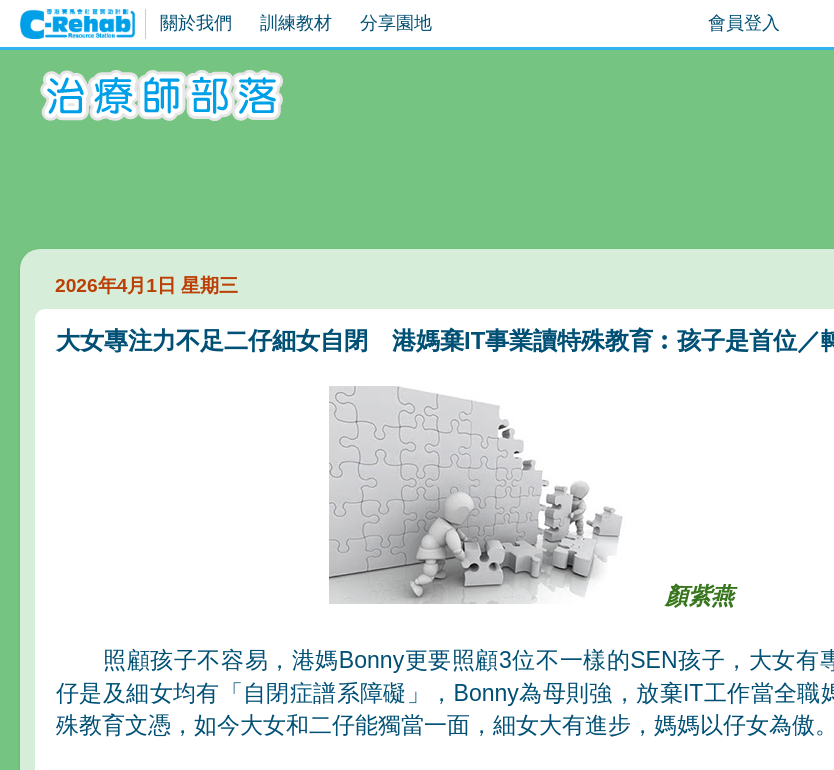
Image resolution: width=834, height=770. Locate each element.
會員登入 (744, 23)
